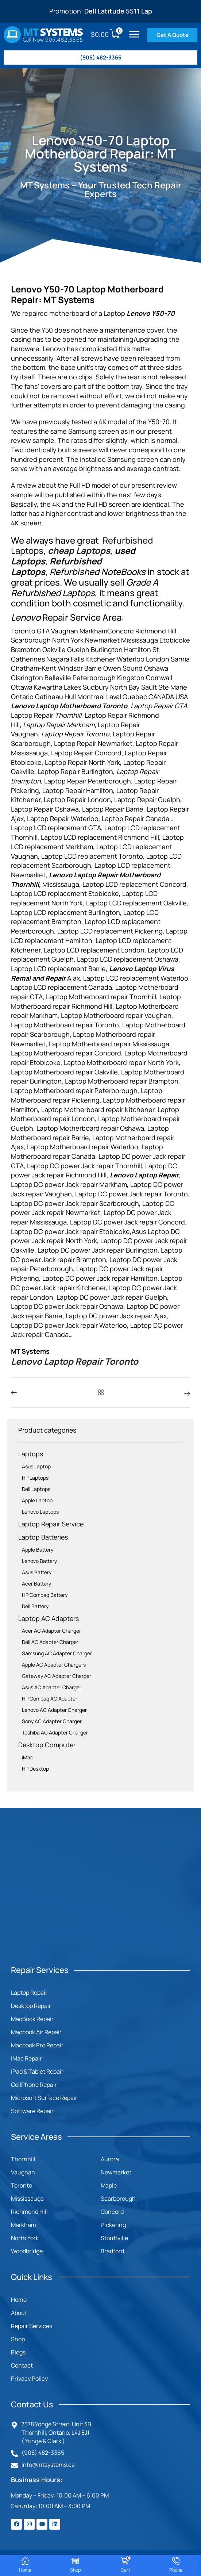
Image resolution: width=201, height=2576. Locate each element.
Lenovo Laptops (40, 1511)
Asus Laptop (36, 1466)
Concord (112, 2212)
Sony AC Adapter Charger (52, 1721)
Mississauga (27, 2198)
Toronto (21, 2185)
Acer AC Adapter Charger (51, 1630)
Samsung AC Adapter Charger (57, 1653)
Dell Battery (35, 1606)
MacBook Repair (32, 2019)
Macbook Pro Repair (37, 2045)
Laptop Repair (29, 1993)
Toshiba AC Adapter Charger (55, 1732)
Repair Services (31, 2326)
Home (19, 2300)
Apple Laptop (37, 1500)
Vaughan (23, 2172)
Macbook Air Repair (36, 2032)
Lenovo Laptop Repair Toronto (74, 1361)
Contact (22, 2365)
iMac (27, 1757)
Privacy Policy (29, 2378)
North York (25, 2238)
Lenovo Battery (39, 1560)
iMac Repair (26, 2058)
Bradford (112, 2251)
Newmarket (116, 2172)
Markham (23, 2225)
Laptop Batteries (43, 1537)
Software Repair (32, 2111)
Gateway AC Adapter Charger (56, 1675)
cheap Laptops (79, 550)
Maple (109, 2185)
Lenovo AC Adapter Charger (54, 1709)
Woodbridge (27, 2251)
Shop (18, 2339)
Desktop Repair (31, 2006)
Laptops (30, 1453)
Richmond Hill (29, 2212)
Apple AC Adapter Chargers (54, 1664)
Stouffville (114, 2238)
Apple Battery (37, 1549)
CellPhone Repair (34, 2085)
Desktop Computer (47, 1744)
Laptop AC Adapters (48, 1618)
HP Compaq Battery (44, 1594)
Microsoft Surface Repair (44, 2098)
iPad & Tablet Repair (37, 2071)
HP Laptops (35, 1477)
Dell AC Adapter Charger (50, 1641)
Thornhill (23, 2159)
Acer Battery (36, 1583)
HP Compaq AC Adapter (49, 1698)
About (19, 2313)
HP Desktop (35, 1768)
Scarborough (118, 2198)
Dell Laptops (36, 1489)
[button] (134, 34)
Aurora (110, 2159)
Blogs (18, 2352)
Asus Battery (36, 1572)
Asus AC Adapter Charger (51, 1687)
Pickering (113, 2225)
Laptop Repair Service (51, 1523)
